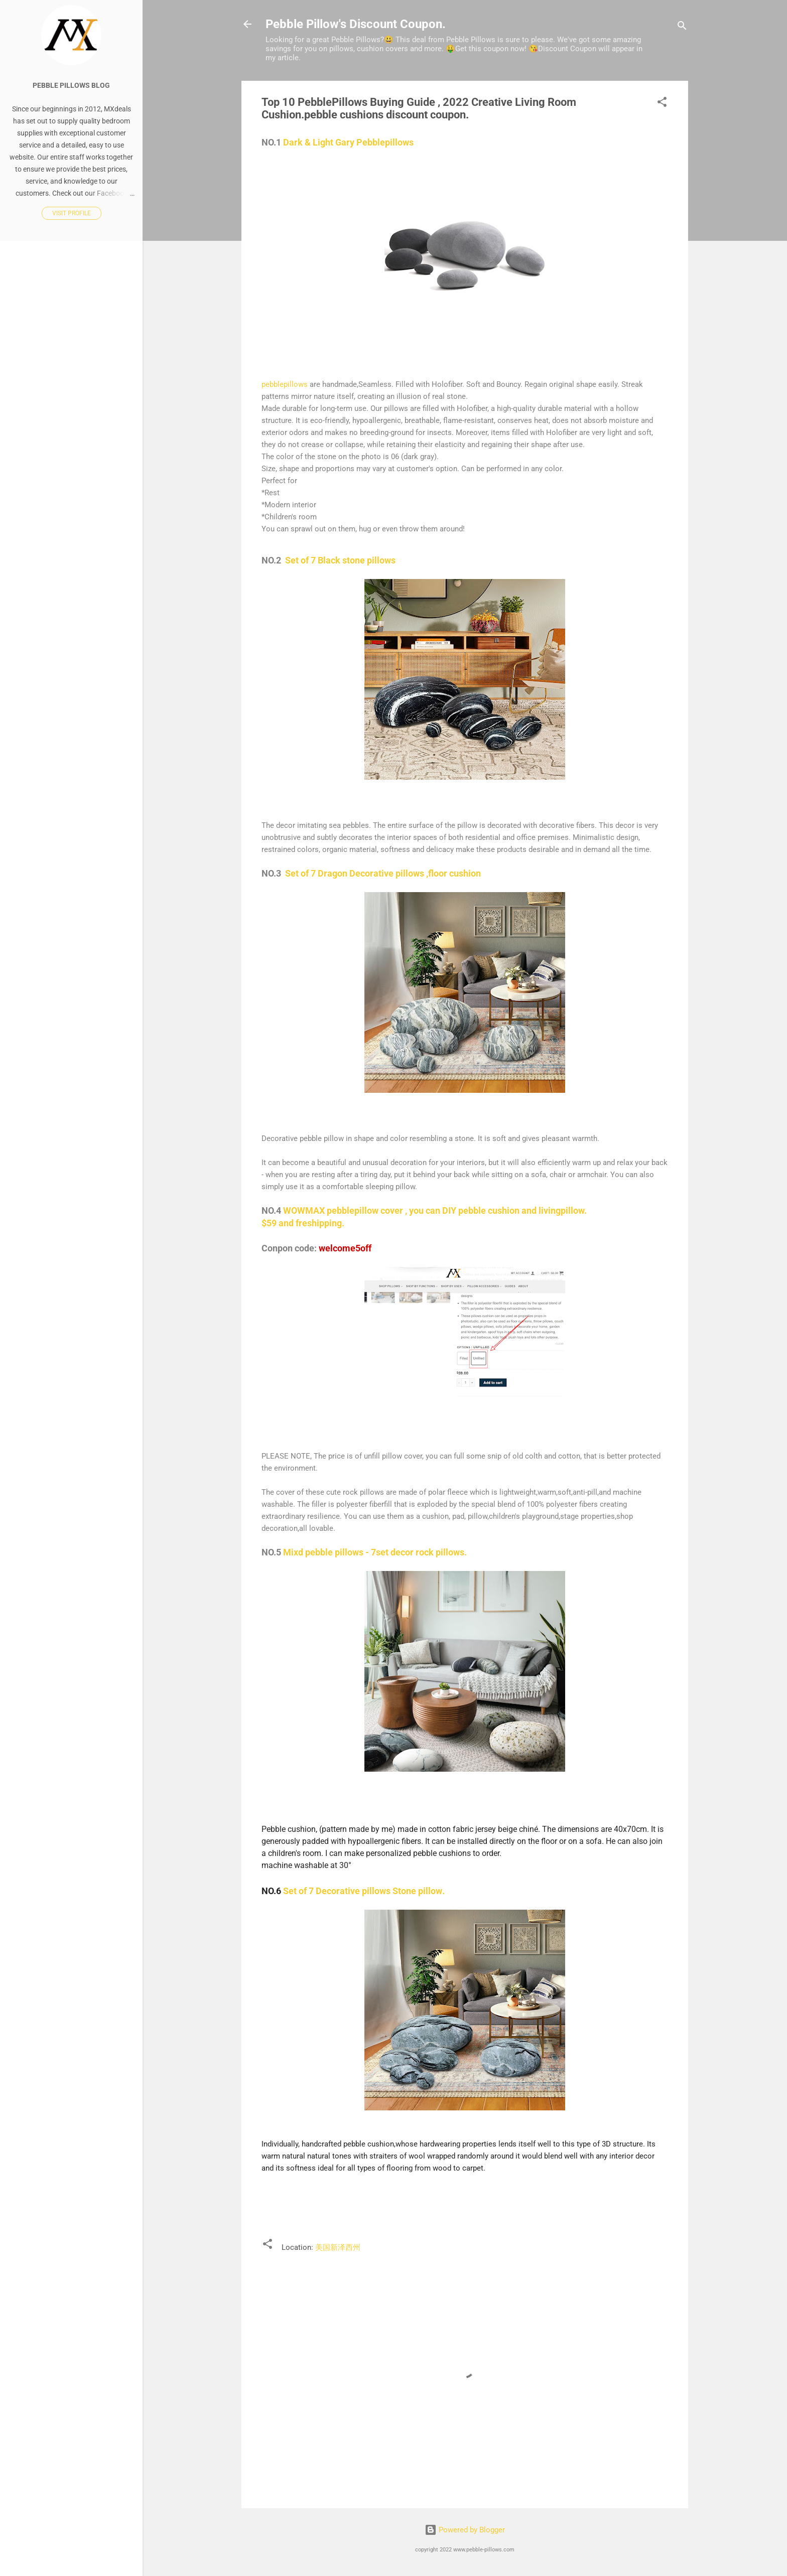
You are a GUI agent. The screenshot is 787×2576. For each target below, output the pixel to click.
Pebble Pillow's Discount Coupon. (356, 24)
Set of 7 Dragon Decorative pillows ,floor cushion (383, 873)
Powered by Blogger (465, 2529)
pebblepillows (284, 384)
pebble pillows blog (71, 85)
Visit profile (71, 213)
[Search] (682, 27)
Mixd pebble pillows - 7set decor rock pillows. (375, 1552)
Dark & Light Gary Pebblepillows (348, 142)
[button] (662, 103)
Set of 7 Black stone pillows (340, 560)
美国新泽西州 (337, 2247)
